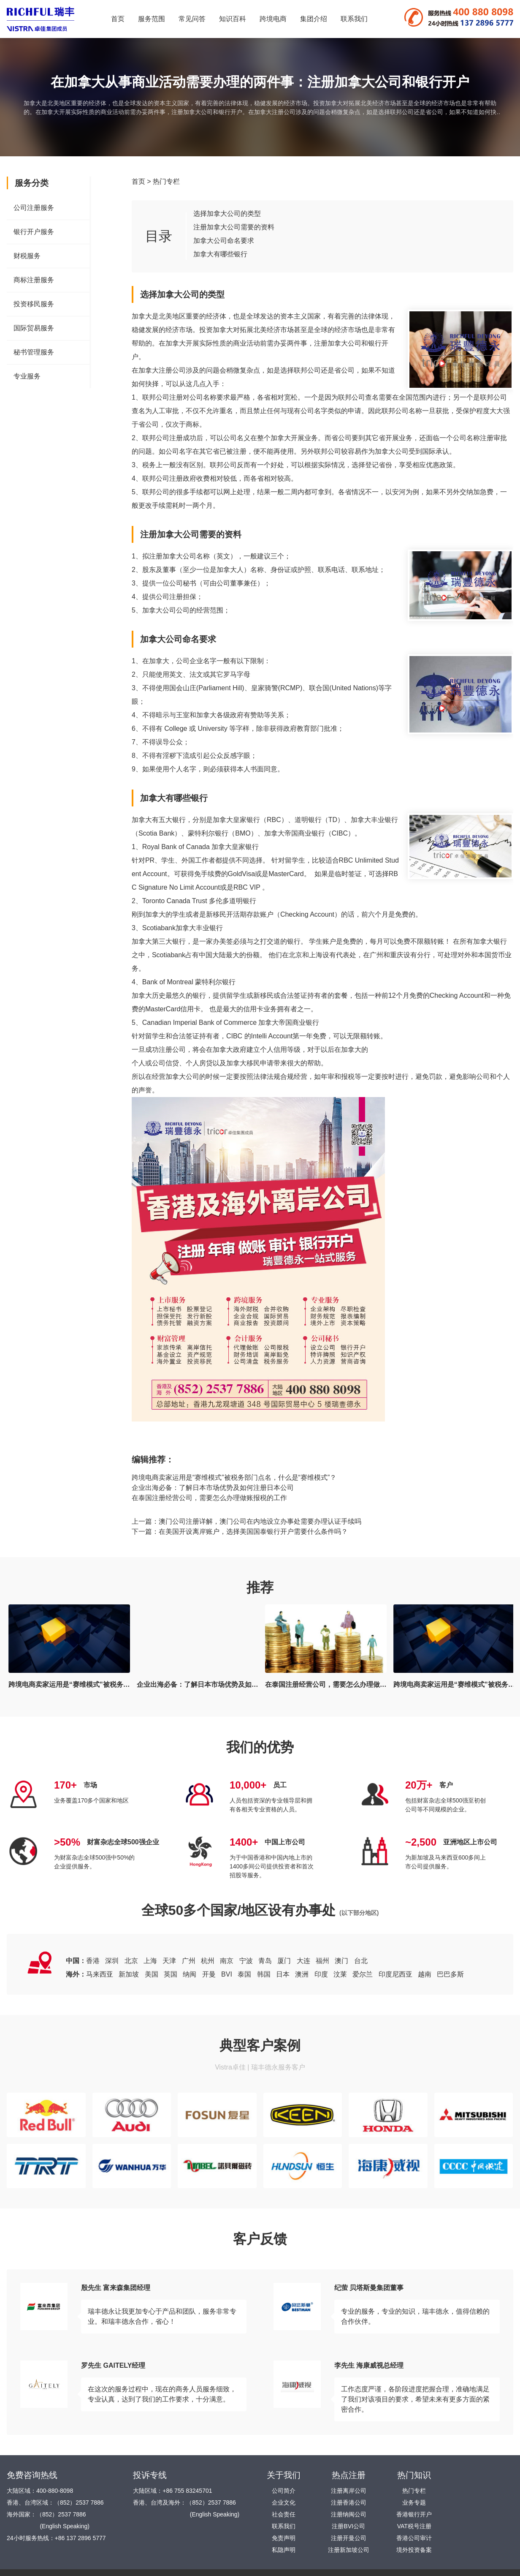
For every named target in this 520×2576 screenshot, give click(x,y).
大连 (303, 1960)
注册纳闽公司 (348, 2514)
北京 (131, 1960)
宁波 (246, 1960)
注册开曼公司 (348, 2538)
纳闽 (189, 1974)
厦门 (284, 1960)
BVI (226, 1974)
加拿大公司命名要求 (223, 240)
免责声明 (283, 2538)
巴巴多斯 (450, 1974)
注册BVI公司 (348, 2526)
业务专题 (414, 2502)
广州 (188, 1960)
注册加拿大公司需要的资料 (233, 227)
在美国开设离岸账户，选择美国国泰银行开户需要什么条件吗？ (253, 1531)
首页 (118, 18)
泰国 (244, 1974)
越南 (424, 1974)
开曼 (209, 1974)
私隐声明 (283, 2549)
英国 (170, 1974)
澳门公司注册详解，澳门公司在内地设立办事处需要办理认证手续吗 (260, 1521)
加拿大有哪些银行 (220, 254)
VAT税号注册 (414, 2526)
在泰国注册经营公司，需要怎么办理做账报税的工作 (209, 1497)
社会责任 (283, 2514)
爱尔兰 (362, 1974)
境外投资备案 (414, 2549)
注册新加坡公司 (348, 2549)
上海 (150, 1960)
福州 (322, 1960)
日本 (283, 1974)
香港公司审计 (414, 2538)
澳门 (341, 1960)
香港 (93, 1960)
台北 (361, 1960)
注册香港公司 (348, 2502)
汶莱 (340, 1974)
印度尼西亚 (395, 1974)
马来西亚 (99, 1974)
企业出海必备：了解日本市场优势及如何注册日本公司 (213, 1487)
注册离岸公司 (348, 2490)
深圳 (112, 1960)
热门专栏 (166, 181)
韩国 (264, 1974)
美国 (151, 1974)
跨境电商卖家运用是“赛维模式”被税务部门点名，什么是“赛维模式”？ (234, 1477)
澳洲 (302, 1974)
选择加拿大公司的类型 (227, 213)
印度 (321, 1974)
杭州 (207, 1960)
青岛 (265, 1960)
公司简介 (283, 2490)
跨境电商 (273, 18)
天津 (169, 1960)
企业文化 (283, 2502)
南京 (226, 1960)
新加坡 (129, 1974)
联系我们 (354, 18)
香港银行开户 (414, 2514)
